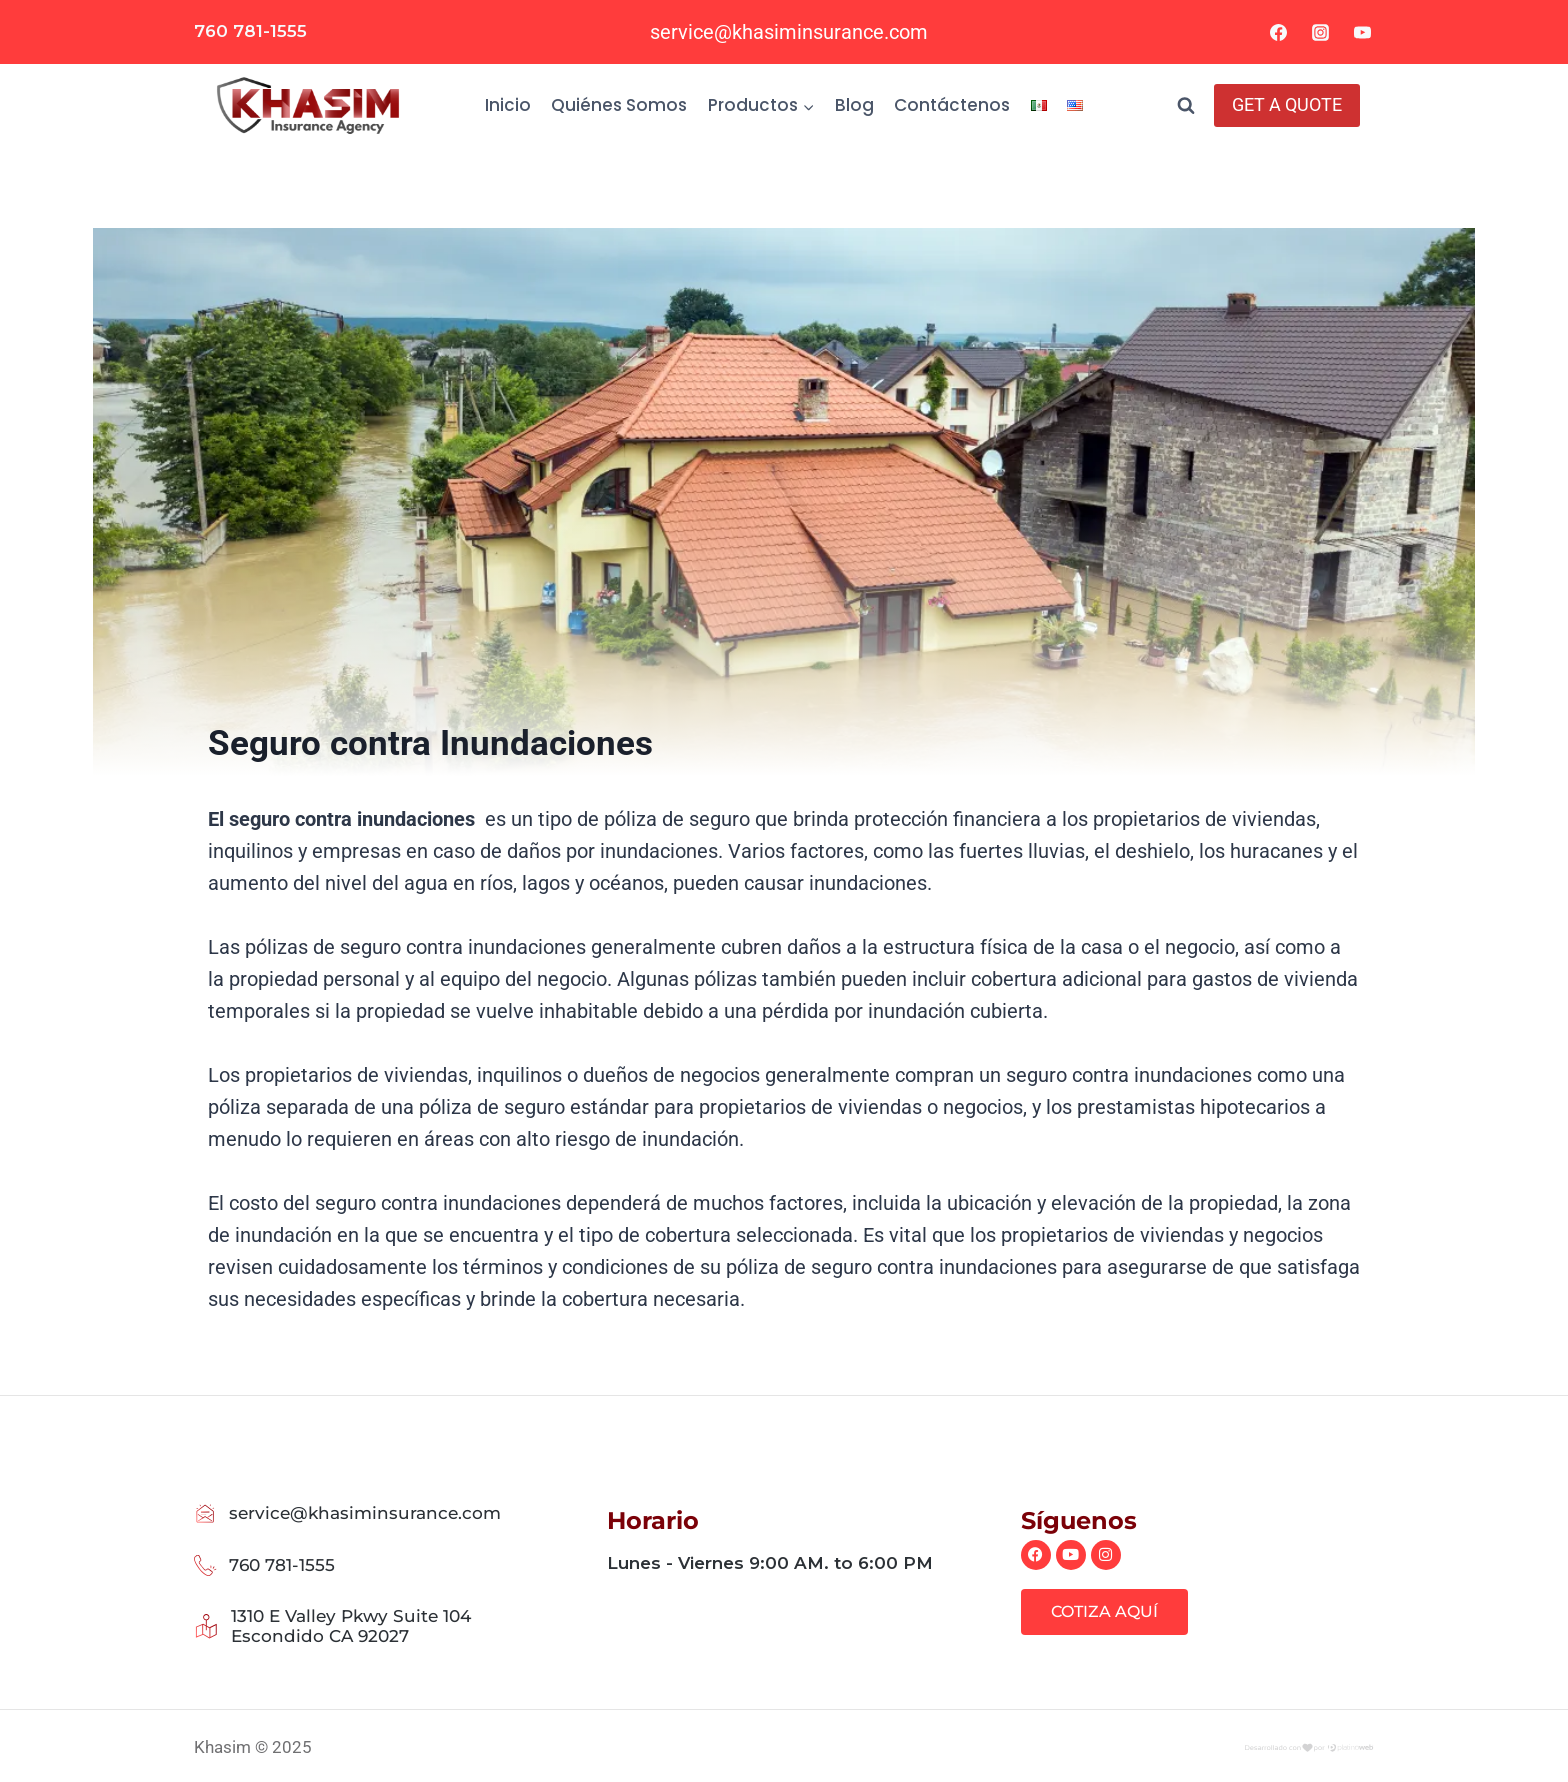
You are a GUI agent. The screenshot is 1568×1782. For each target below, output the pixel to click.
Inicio (508, 105)
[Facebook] (1279, 32)
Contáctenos (952, 105)
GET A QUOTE (1287, 104)
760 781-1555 (250, 31)
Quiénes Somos (619, 105)
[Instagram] (1320, 32)
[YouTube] (1362, 32)
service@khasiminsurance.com (789, 32)
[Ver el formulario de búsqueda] (1186, 106)
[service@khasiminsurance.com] (205, 1513)
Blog (854, 105)
